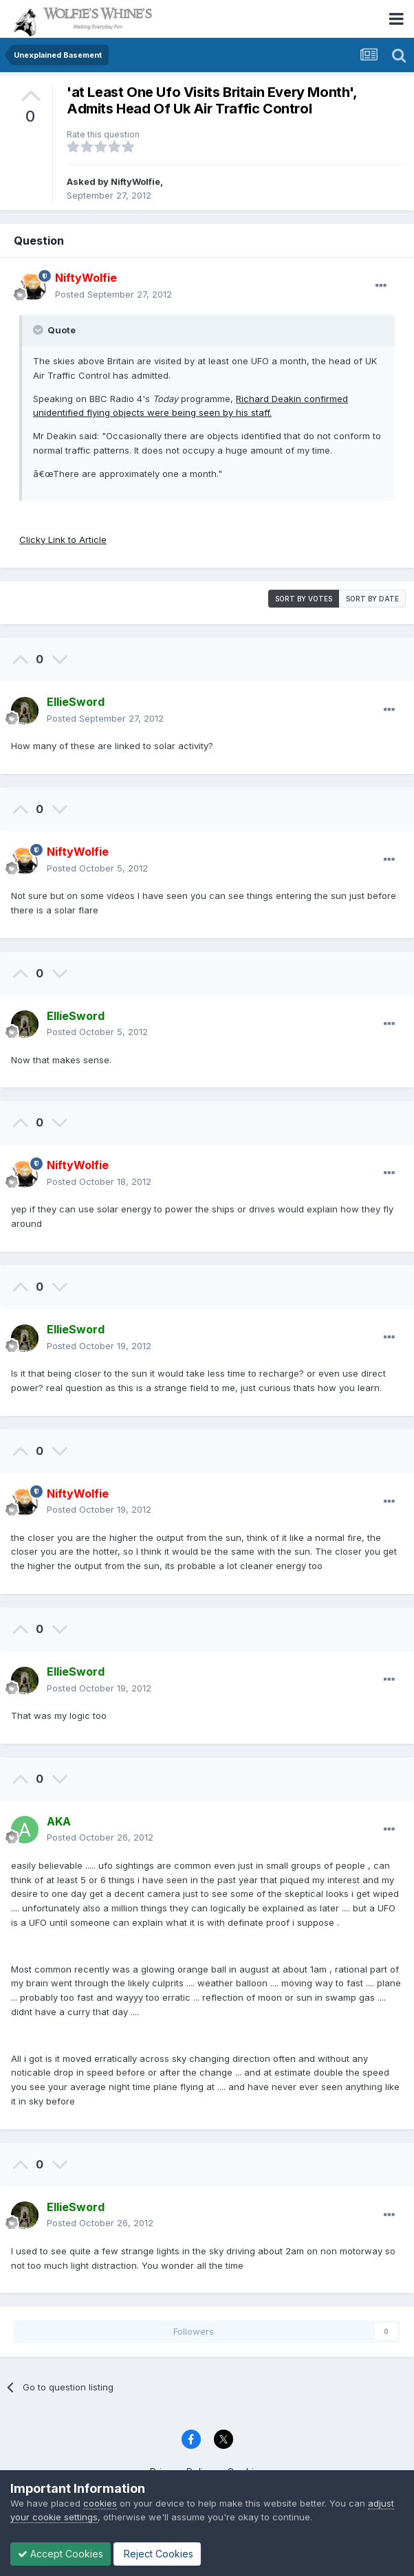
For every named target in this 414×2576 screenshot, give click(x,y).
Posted (113, 294)
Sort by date (372, 599)
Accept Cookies (60, 2554)
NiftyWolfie (135, 181)
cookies (100, 2503)
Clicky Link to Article (63, 539)
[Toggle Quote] (39, 329)
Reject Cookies (157, 2554)
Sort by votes (303, 599)
